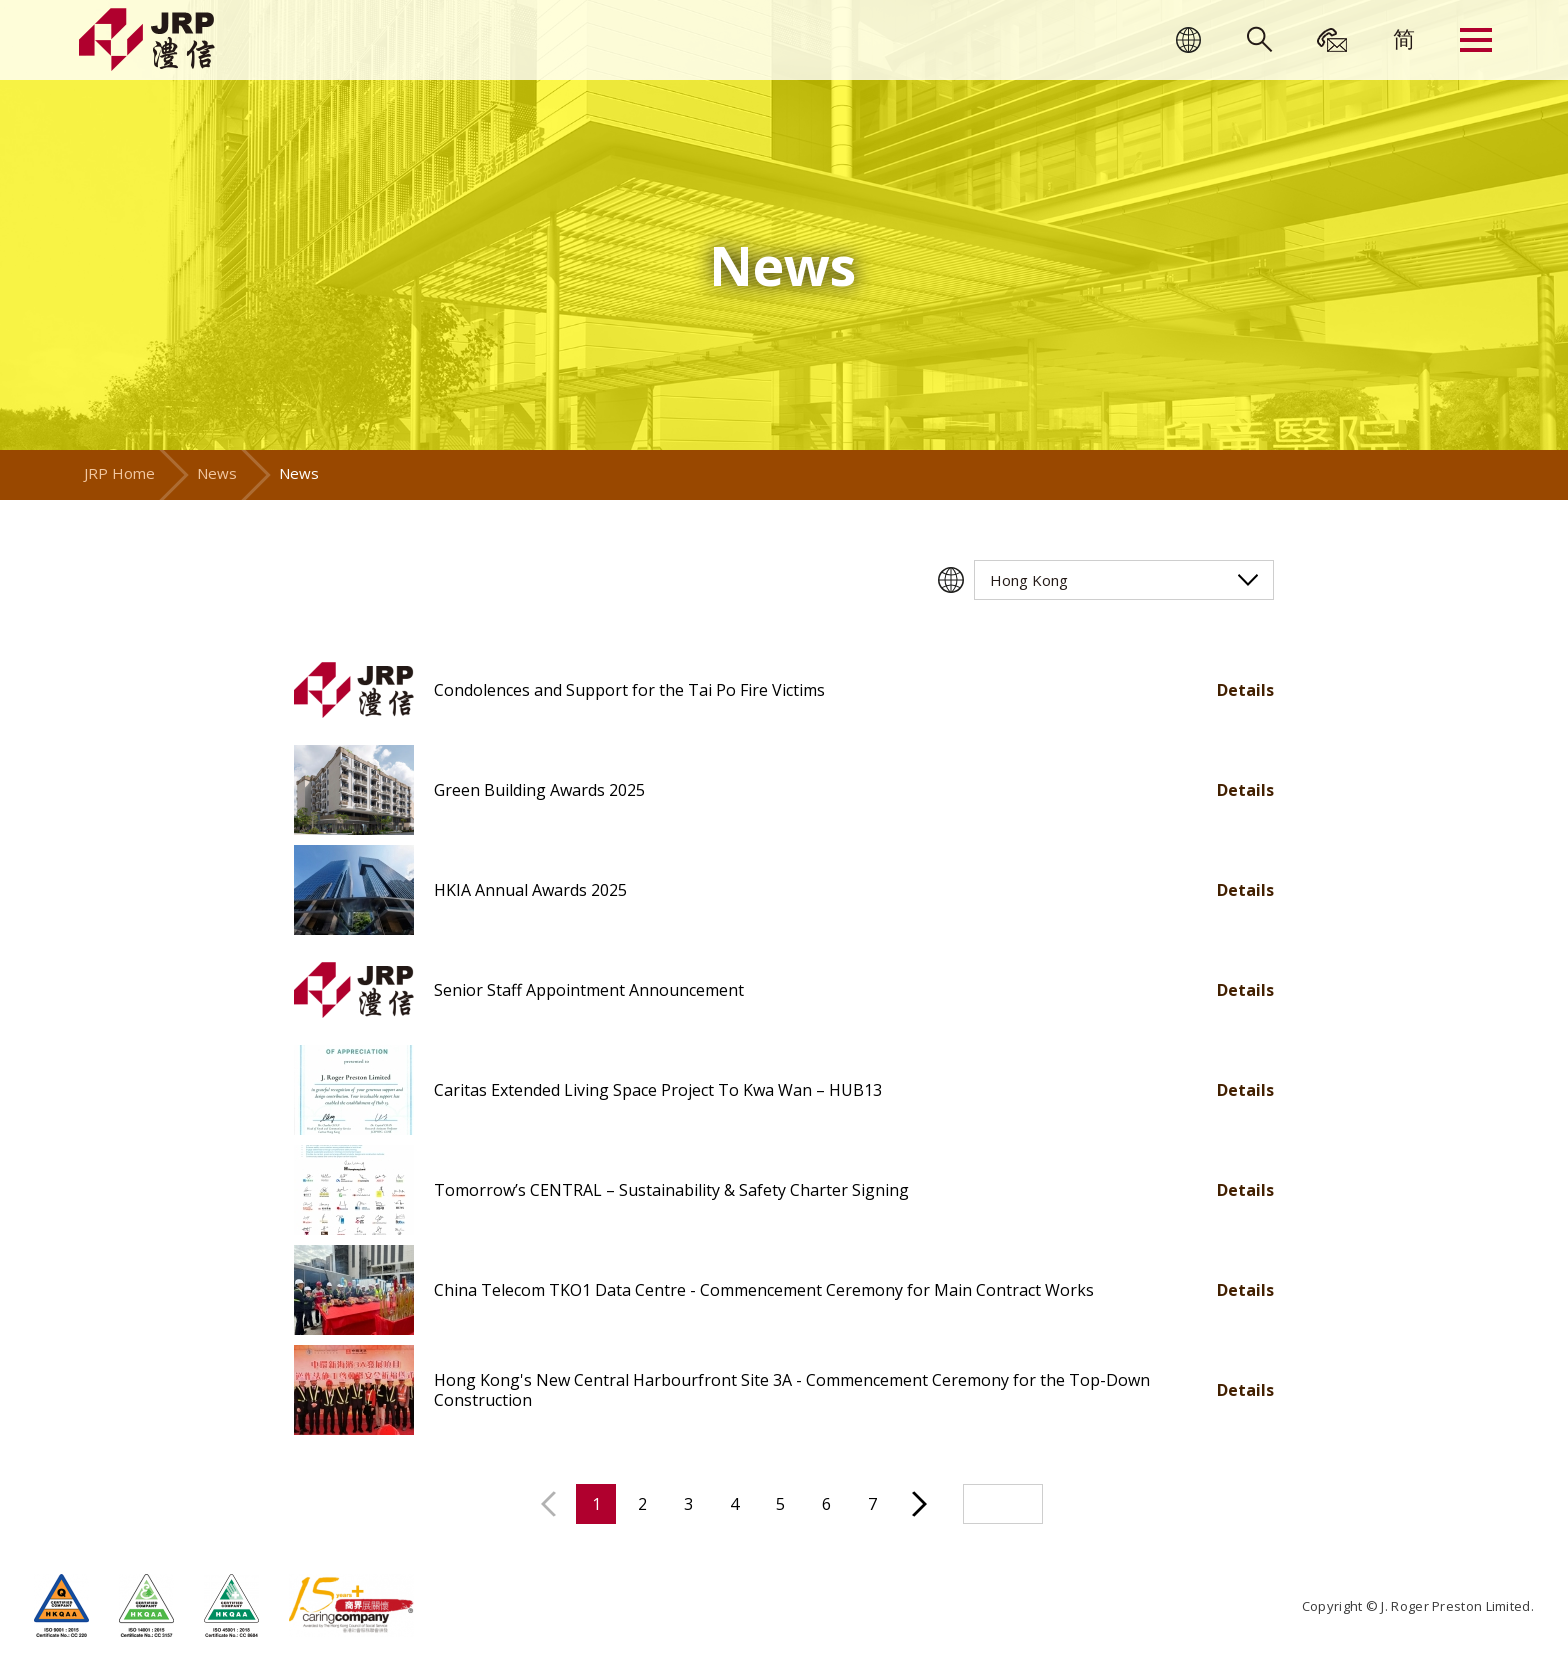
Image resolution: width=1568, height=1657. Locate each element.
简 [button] (1404, 38)
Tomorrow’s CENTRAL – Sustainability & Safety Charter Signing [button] (671, 1190)
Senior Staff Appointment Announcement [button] (589, 990)
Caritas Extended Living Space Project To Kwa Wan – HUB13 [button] (658, 1090)
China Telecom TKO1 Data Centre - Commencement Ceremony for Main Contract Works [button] (764, 1290)
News (217, 473)
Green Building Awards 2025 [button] (539, 790)
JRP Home (119, 473)
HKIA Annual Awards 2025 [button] (530, 890)
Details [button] (1245, 690)
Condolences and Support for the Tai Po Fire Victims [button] (629, 690)
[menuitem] (1404, 38)
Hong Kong (1029, 580)
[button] (354, 690)
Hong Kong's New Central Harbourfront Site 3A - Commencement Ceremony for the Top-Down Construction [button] (792, 1390)
